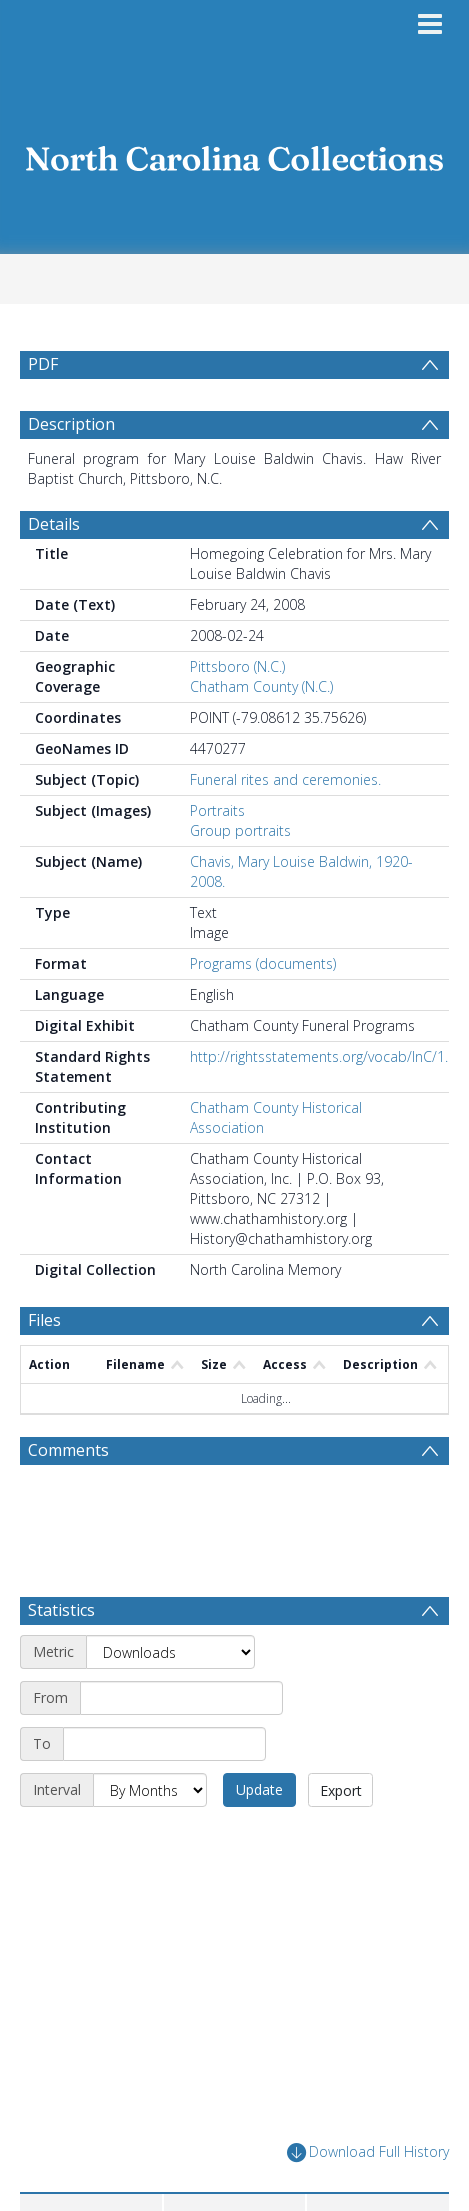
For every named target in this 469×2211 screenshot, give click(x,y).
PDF (43, 364)
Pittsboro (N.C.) (237, 666)
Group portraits (240, 830)
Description (71, 424)
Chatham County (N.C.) (261, 686)
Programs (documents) (263, 963)
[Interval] (150, 1790)
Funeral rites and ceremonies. (285, 779)
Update (259, 1789)
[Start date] (181, 1698)
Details (54, 524)
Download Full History (368, 2152)
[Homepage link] (234, 153)
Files (44, 1320)
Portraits (217, 810)
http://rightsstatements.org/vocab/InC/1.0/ (325, 1056)
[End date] (164, 1744)
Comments (68, 1450)
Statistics (61, 1610)
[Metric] (170, 1652)
